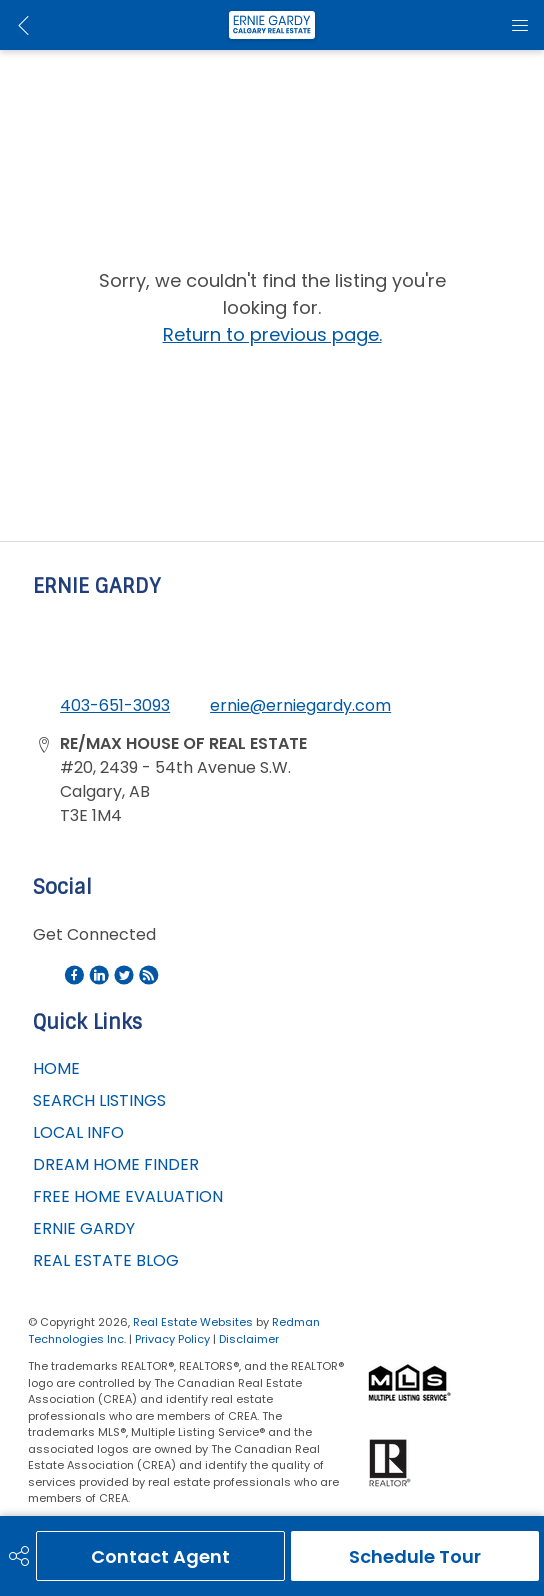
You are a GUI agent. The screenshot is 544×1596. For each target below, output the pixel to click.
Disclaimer (249, 1339)
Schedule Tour (415, 1556)
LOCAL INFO (78, 1132)
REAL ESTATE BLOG (106, 1260)
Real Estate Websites (194, 1322)
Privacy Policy (172, 1339)
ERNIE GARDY (84, 1228)
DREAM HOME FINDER (116, 1164)
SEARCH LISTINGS (99, 1100)
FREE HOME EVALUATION (128, 1196)
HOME (56, 1068)
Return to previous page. (272, 334)
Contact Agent (160, 1556)
